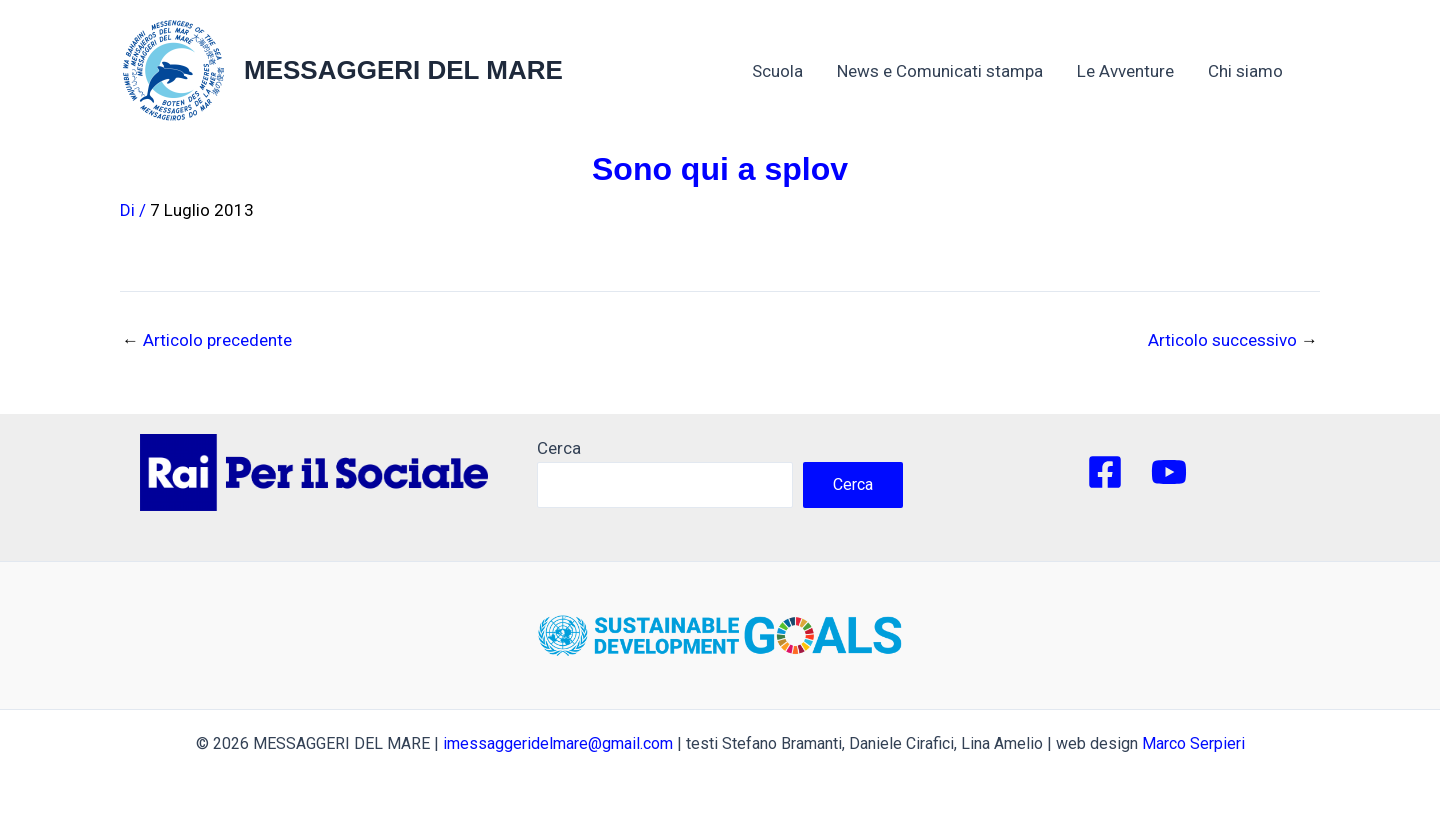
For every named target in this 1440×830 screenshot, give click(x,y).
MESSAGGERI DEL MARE (403, 70)
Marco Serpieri (1193, 743)
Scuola (777, 71)
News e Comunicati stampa (940, 71)
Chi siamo (1255, 71)
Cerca (559, 448)
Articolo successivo (1233, 340)
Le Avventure (1125, 71)
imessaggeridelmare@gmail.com (558, 743)
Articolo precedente (207, 340)
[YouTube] (1169, 472)
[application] (1293, 71)
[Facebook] (1105, 472)
